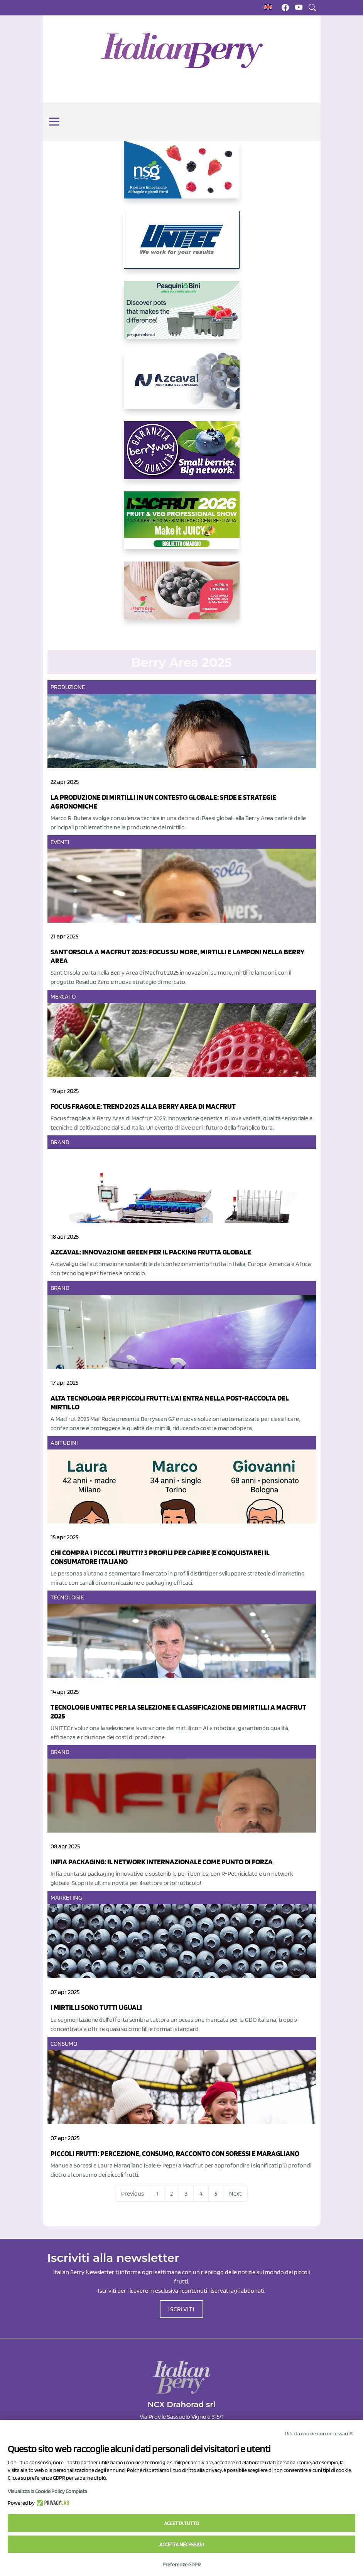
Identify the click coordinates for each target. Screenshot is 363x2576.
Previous (132, 2193)
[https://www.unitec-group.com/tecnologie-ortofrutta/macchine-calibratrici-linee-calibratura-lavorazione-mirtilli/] (182, 246)
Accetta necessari (181, 2544)
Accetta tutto (181, 2523)
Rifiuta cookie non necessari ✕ (319, 2433)
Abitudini (64, 1442)
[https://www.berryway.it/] (182, 456)
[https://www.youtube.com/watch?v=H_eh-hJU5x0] (182, 386)
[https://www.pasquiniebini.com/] (182, 316)
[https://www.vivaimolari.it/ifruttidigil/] (182, 597)
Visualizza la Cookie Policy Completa (47, 2491)
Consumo (64, 2043)
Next (235, 2193)
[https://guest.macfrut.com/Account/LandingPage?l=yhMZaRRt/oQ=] (182, 526)
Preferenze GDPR (181, 2564)
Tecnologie (67, 1597)
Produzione (68, 687)
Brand (60, 1142)
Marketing (67, 1897)
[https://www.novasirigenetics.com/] (182, 176)
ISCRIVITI (181, 2309)
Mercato (63, 996)
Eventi (60, 842)
